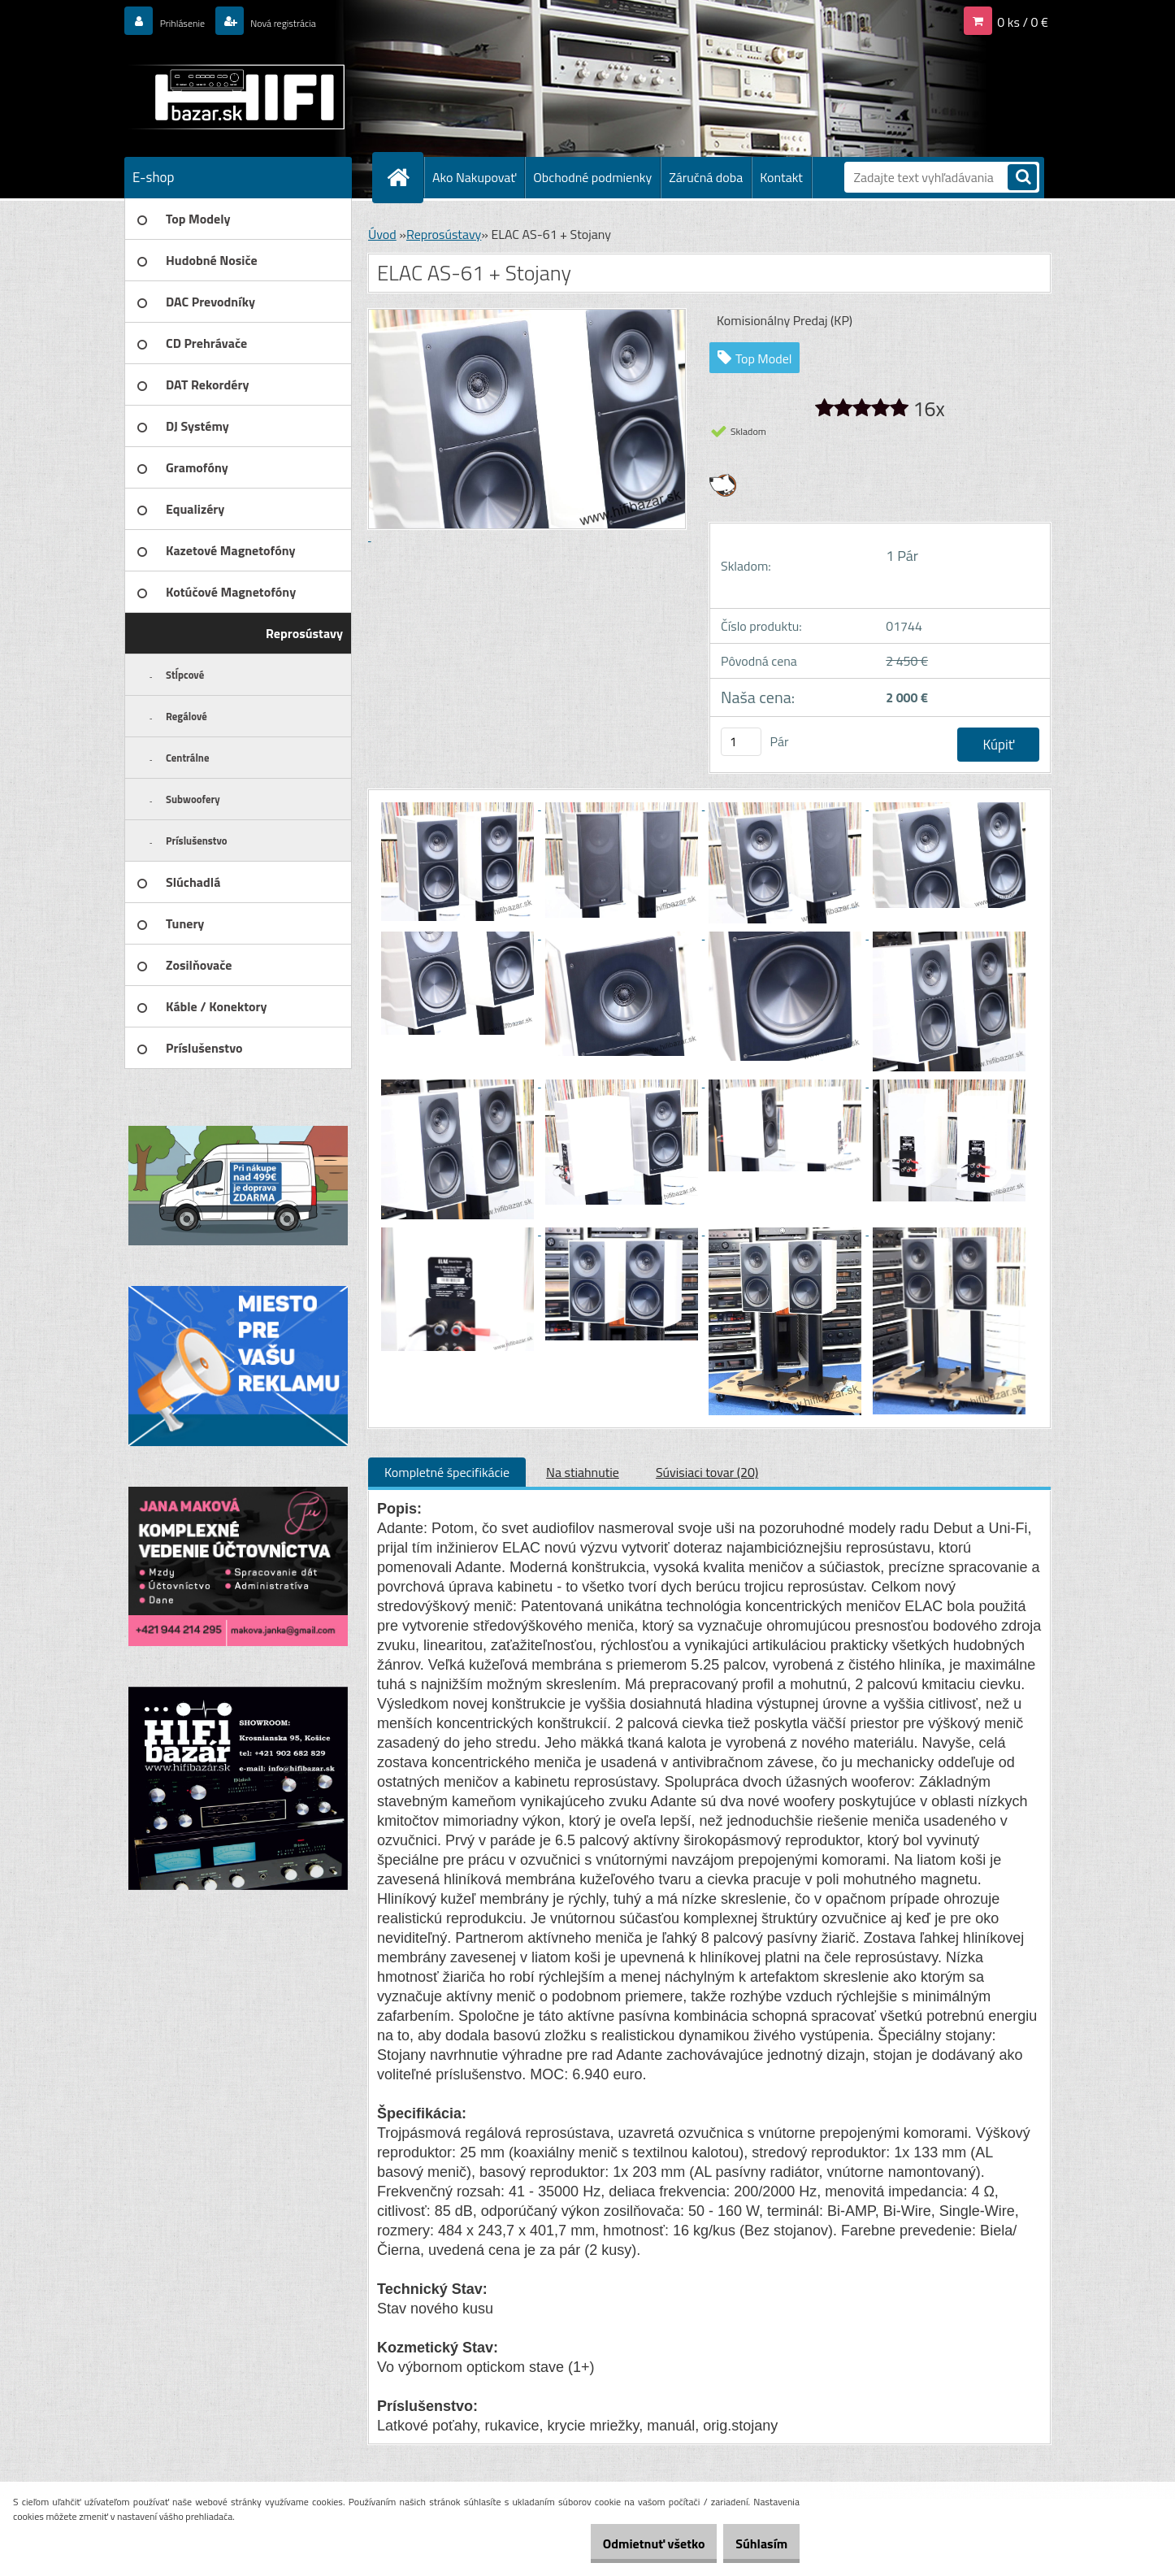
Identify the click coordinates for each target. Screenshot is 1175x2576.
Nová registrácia (310, 22)
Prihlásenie (190, 22)
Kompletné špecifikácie (446, 1472)
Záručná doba (706, 177)
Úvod (382, 234)
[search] (1022, 178)
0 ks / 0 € (1022, 22)
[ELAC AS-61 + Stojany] (459, 805)
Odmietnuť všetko (629, 2543)
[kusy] (741, 742)
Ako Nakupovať (474, 177)
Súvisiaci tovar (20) (707, 1472)
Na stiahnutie (582, 1472)
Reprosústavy (443, 234)
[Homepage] (404, 177)
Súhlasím (753, 2543)
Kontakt (781, 177)
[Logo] (236, 96)
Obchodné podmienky (592, 177)
